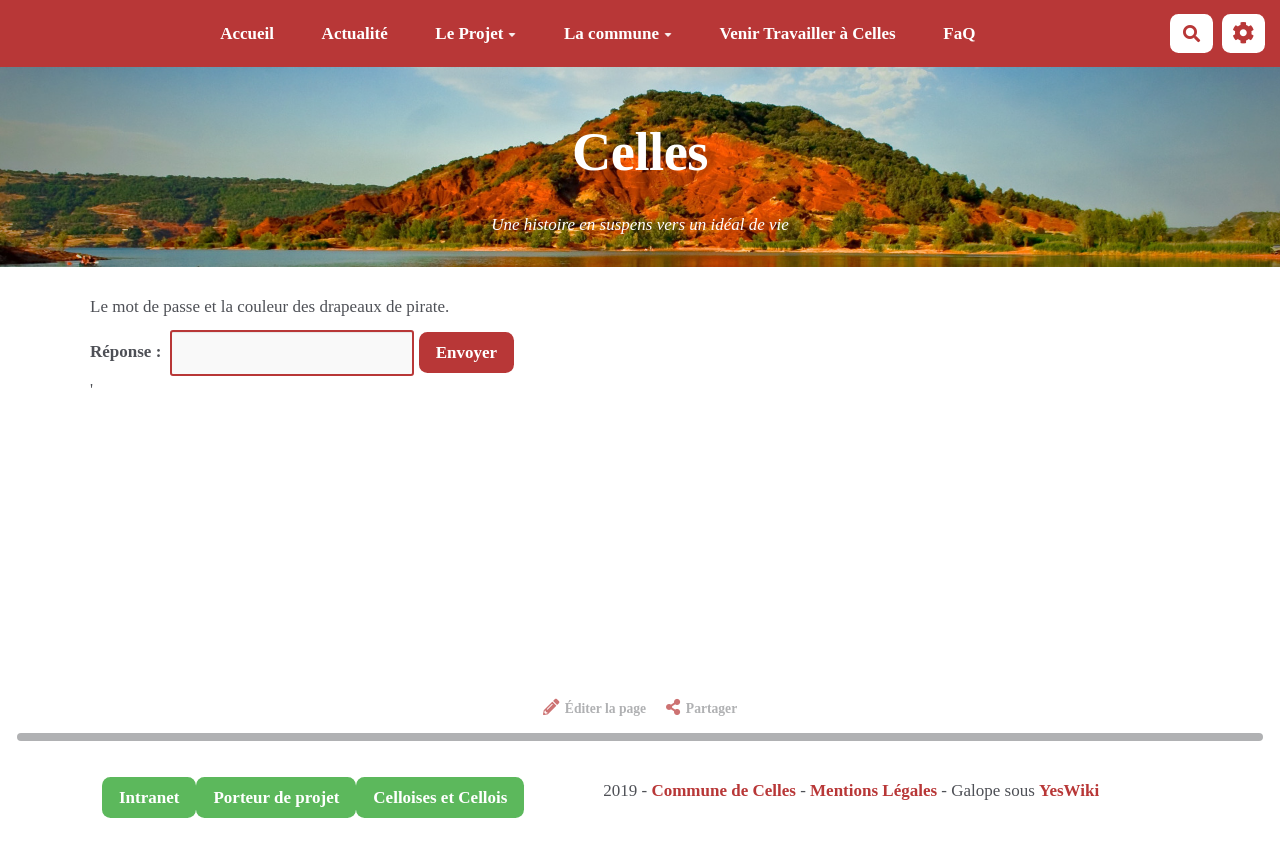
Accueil (247, 33)
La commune (618, 33)
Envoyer (466, 352)
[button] (1243, 33)
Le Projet (475, 33)
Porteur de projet (276, 797)
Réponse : (128, 351)
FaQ (959, 33)
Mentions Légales (873, 790)
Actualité (355, 33)
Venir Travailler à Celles (808, 33)
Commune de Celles (723, 790)
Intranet (149, 797)
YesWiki (1069, 790)
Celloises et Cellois (440, 797)
